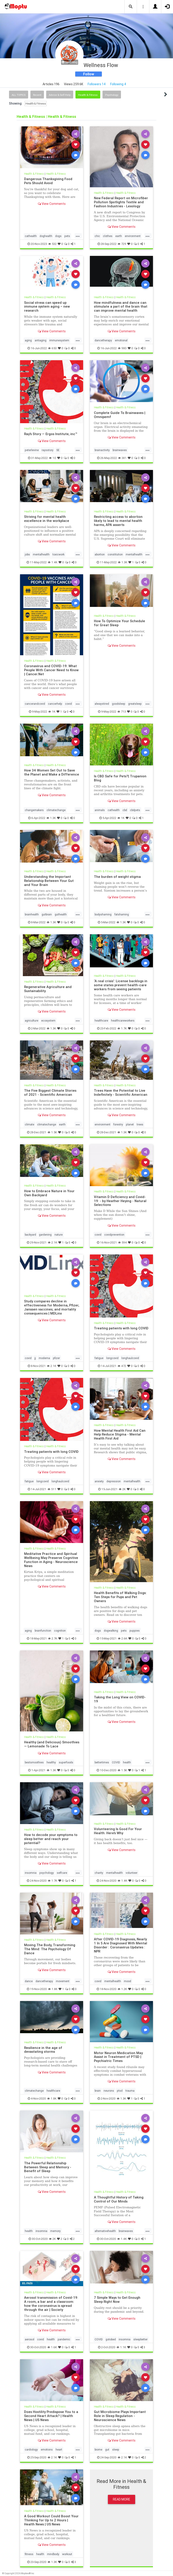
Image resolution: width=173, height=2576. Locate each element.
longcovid (112, 1358)
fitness (29, 2554)
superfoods (66, 1762)
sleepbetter (140, 2339)
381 (122, 458)
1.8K (52, 1989)
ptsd (120, 2090)
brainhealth (32, 914)
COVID (116, 1762)
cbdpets (135, 810)
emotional (121, 340)
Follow (88, 74)
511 (52, 1489)
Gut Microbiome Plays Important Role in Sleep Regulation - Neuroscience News (120, 2416)
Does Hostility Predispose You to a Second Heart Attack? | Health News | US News (51, 2416)
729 (122, 244)
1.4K (52, 562)
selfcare (62, 1872)
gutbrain (47, 914)
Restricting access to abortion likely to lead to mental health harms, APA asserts (118, 520)
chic (97, 236)
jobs (27, 554)
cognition (60, 1630)
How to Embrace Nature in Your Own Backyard (49, 1193)
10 (52, 458)
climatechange (56, 810)
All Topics (18, 94)
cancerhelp (55, 703)
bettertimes (102, 1762)
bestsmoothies (34, 1762)
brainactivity (102, 450)
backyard (30, 1234)
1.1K (121, 2347)
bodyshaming (103, 914)
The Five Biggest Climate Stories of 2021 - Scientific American (50, 1092)
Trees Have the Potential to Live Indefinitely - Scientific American (120, 1092)
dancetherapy (103, 340)
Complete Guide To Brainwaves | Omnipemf (119, 415)
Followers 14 (97, 84)
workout (67, 2554)
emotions (47, 2449)
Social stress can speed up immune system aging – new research (47, 306)
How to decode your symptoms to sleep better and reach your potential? (50, 1839)
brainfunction (43, 1630)
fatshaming (121, 914)
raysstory (47, 450)
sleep (115, 2449)
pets (67, 236)
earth (118, 236)
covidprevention (114, 1234)
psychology (46, 1872)
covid (68, 703)
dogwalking (111, 1630)
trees (140, 1124)
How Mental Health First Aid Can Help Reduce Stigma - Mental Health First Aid (120, 1434)
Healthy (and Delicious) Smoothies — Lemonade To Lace (51, 1744)
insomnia (30, 1872)
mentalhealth (41, 554)
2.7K (52, 1638)
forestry (118, 1124)
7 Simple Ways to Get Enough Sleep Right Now (117, 2299)
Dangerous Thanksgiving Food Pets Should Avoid (48, 181)
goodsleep (118, 703)
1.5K (52, 1132)
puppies (135, 1630)
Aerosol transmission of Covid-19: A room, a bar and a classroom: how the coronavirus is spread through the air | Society (51, 2303)
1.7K (122, 1028)
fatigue (99, 1358)
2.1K (52, 1242)
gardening (45, 1234)
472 (122, 1366)
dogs (58, 236)
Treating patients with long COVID (121, 1328)
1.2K (122, 1989)
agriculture (31, 1020)
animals (100, 810)
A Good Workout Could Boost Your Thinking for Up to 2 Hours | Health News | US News (51, 2520)
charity (99, 1872)
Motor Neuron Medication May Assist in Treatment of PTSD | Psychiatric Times (118, 2057)
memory (55, 2231)
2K (122, 1489)
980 (122, 348)
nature (59, 1234)
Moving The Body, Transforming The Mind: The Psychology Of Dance (49, 1949)
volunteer (131, 1872)
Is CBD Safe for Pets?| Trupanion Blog (120, 778)
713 (121, 711)
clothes (107, 236)
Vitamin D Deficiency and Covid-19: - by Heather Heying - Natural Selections (120, 1201)
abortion (100, 554)
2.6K (122, 1638)
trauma (129, 2090)
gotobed (111, 2339)
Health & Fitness (88, 94)
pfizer (56, 1358)
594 (122, 1242)
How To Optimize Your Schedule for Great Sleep (119, 623)
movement (62, 1981)
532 (52, 244)
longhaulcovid (130, 1358)
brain (98, 2090)
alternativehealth (105, 2231)
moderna (44, 1358)
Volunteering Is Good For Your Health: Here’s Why (118, 1831)
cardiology (31, 2449)
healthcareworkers (122, 1020)
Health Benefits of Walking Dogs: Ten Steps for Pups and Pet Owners (120, 1597)
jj (35, 1358)
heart (59, 2449)
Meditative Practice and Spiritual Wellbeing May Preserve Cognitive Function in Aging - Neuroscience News (51, 1560)
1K (51, 711)
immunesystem (59, 340)
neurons (109, 2090)
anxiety (99, 1481)
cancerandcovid (35, 703)
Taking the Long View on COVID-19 (120, 1699)
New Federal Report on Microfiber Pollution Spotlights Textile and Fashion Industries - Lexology (121, 202)
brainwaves (120, 450)
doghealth (46, 236)
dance (29, 1981)
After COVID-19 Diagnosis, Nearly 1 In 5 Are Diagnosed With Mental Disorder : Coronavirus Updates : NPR (120, 1945)
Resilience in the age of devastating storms (43, 2050)
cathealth (31, 236)
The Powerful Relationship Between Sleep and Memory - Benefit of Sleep (47, 2167)
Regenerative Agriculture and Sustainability (48, 989)
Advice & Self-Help (60, 94)
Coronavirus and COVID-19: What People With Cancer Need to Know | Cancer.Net (51, 670)
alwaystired (102, 703)
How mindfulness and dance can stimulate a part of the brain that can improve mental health (120, 306)
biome (98, 2449)
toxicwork (58, 554)
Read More (121, 2499)
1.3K (122, 562)
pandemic (64, 2339)
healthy (51, 1762)
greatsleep (135, 703)
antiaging (40, 340)
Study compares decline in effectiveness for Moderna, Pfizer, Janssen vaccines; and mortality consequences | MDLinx (51, 1307)
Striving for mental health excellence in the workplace (46, 518)
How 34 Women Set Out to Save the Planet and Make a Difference (51, 772)
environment (133, 236)
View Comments (52, 204)
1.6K (52, 2347)
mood (127, 1981)
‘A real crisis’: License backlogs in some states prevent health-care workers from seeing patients (120, 985)
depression (114, 1481)
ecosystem (48, 1020)
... (78, 235)
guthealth (61, 914)
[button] (130, 7)
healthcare (101, 1020)
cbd (125, 810)
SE (57, 450)
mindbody (53, 2554)
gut (107, 2449)
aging (28, 340)
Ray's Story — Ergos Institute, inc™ (50, 434)
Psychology (111, 94)
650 (52, 348)
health (127, 1762)
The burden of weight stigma (117, 876)
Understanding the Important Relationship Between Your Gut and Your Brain (49, 880)
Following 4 (118, 84)
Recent (37, 94)
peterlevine (32, 450)
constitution (115, 554)
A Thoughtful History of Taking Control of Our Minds (118, 2199)
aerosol (29, 2339)
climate (29, 1124)
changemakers (34, 810)
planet (130, 1124)
